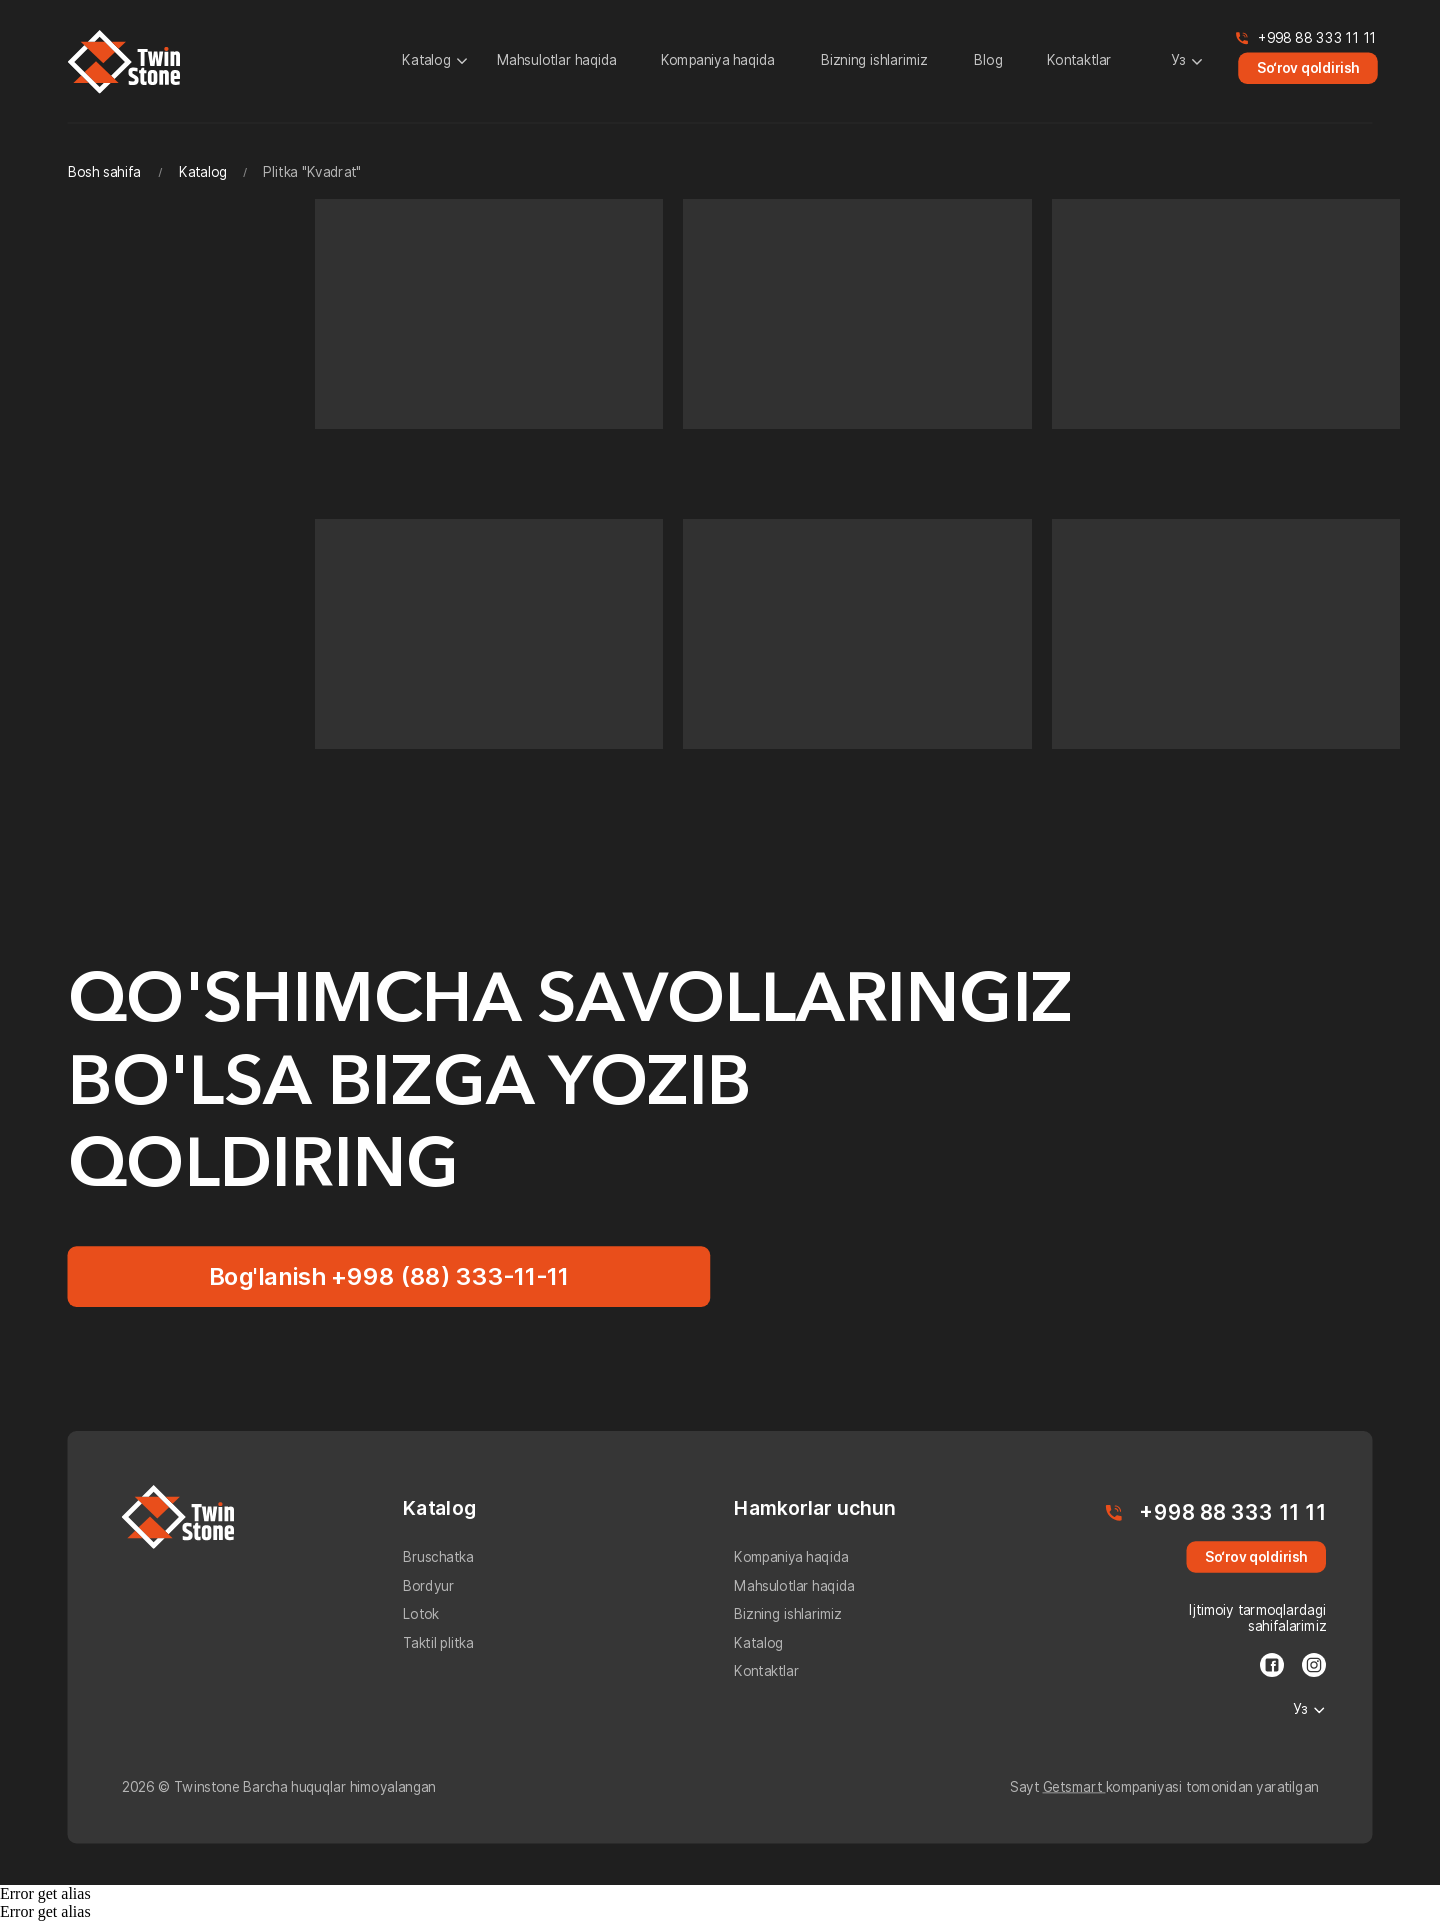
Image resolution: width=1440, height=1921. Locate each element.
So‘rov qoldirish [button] (1308, 68)
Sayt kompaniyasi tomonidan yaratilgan (1164, 1787)
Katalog (426, 61)
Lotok (421, 1615)
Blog (988, 61)
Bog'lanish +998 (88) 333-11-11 (389, 1275)
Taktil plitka (438, 1643)
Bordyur (428, 1586)
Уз (1178, 61)
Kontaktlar (1079, 61)
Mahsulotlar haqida (557, 61)
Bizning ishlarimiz (874, 61)
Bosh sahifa (104, 172)
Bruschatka (438, 1558)
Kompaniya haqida (718, 61)
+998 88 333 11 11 (1317, 38)
